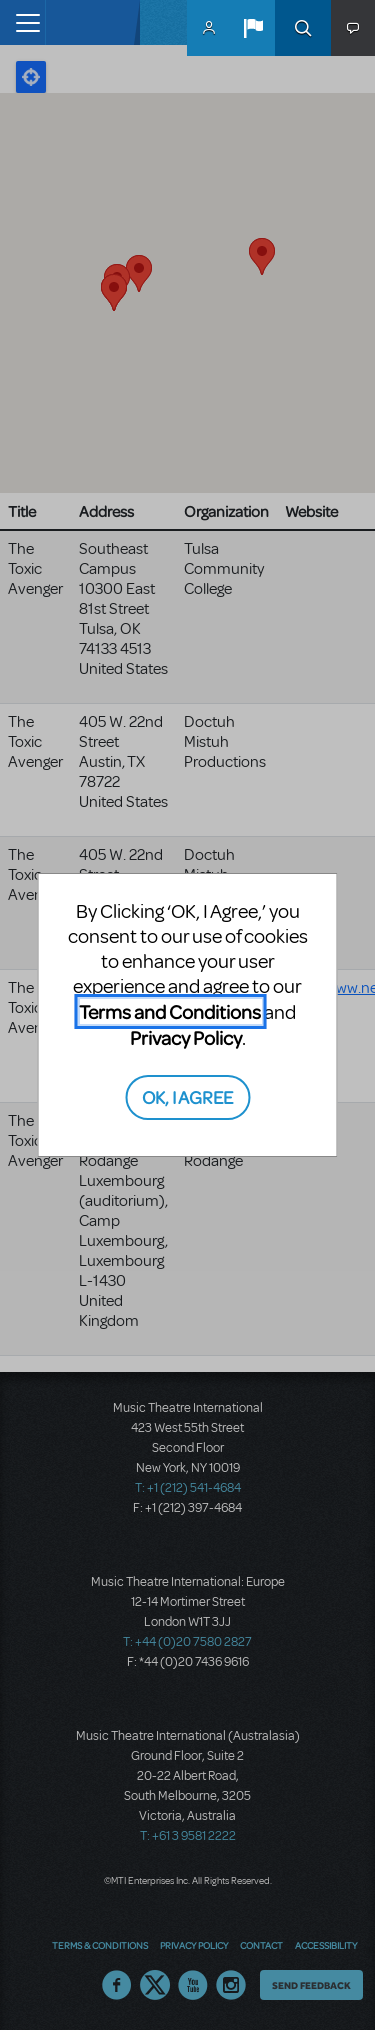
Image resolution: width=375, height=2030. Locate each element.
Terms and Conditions (170, 1011)
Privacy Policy (186, 1037)
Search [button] (303, 28)
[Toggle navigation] (22, 22)
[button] (253, 28)
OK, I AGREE (187, 1096)
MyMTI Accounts (209, 28)
